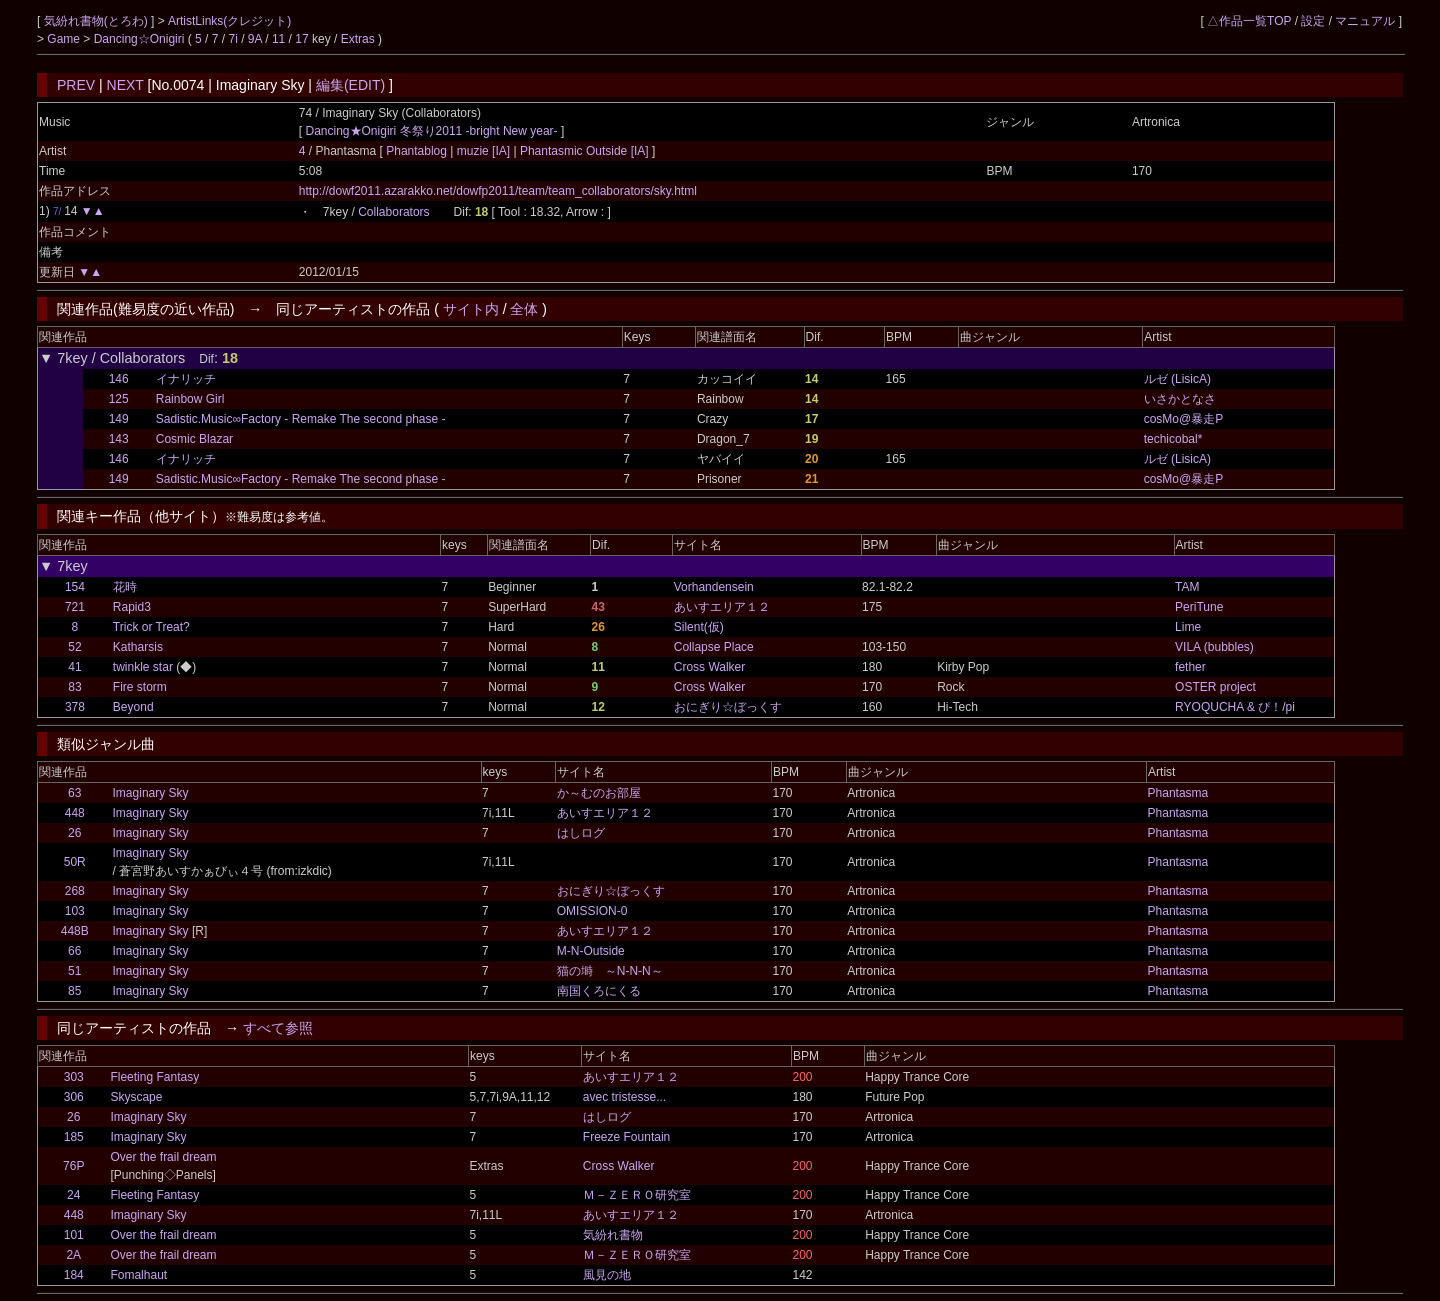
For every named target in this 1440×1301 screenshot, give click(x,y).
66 (74, 951)
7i (233, 39)
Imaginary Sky (151, 793)
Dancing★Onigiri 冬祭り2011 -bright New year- (432, 131)
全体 (524, 309)
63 (74, 793)
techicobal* (1173, 439)
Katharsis (138, 647)
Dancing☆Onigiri (141, 39)
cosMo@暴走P (1184, 419)
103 (75, 911)
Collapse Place (714, 647)
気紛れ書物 (613, 1235)
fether (1190, 667)
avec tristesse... (624, 1097)
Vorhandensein (714, 587)
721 (75, 607)
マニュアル (1365, 21)
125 (119, 399)
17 (301, 39)
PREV (76, 85)
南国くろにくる (599, 991)
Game (65, 39)
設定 (1313, 21)
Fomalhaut (138, 1275)
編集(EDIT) (350, 85)
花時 (125, 587)
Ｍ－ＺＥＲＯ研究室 (637, 1195)
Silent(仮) (699, 627)
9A (255, 39)
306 (74, 1097)
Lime (1188, 627)
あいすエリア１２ (722, 607)
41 (74, 667)
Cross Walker (710, 667)
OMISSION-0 (592, 911)
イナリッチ (186, 379)
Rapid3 (132, 607)
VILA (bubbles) (1214, 647)
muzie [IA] (483, 151)
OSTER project (1215, 687)
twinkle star (143, 667)
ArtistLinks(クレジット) (229, 21)
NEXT (125, 85)
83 (74, 687)
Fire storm (140, 687)
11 (278, 39)
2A (73, 1255)
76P (73, 1166)
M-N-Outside (591, 951)
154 (75, 587)
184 (74, 1275)
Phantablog (418, 151)
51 (74, 971)
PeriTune (1199, 607)
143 (119, 439)
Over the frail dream (163, 1157)
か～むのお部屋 (599, 793)
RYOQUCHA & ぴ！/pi (1235, 707)
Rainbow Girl (190, 399)
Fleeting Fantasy (154, 1077)
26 (74, 833)
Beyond (133, 707)
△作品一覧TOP (1249, 21)
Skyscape (136, 1097)
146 (119, 379)
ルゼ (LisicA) (1177, 379)
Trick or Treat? (151, 627)
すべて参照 (278, 1028)
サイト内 (471, 309)
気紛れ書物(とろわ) (97, 21)
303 (74, 1077)
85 (74, 991)
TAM (1187, 587)
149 (119, 419)
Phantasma (1178, 793)
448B (75, 931)
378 (75, 707)
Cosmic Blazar (194, 439)
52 (74, 647)
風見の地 (607, 1275)
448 (75, 813)
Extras (358, 39)
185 (74, 1137)
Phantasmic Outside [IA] (584, 151)
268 (75, 891)
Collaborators (393, 212)
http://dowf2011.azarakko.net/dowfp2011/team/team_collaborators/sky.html (498, 191)
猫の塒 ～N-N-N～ (610, 971)
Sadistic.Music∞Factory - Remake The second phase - (301, 419)
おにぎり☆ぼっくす (728, 707)
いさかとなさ (1180, 399)
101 (74, 1235)
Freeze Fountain (626, 1137)
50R (75, 862)
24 (73, 1195)
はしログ (581, 833)
